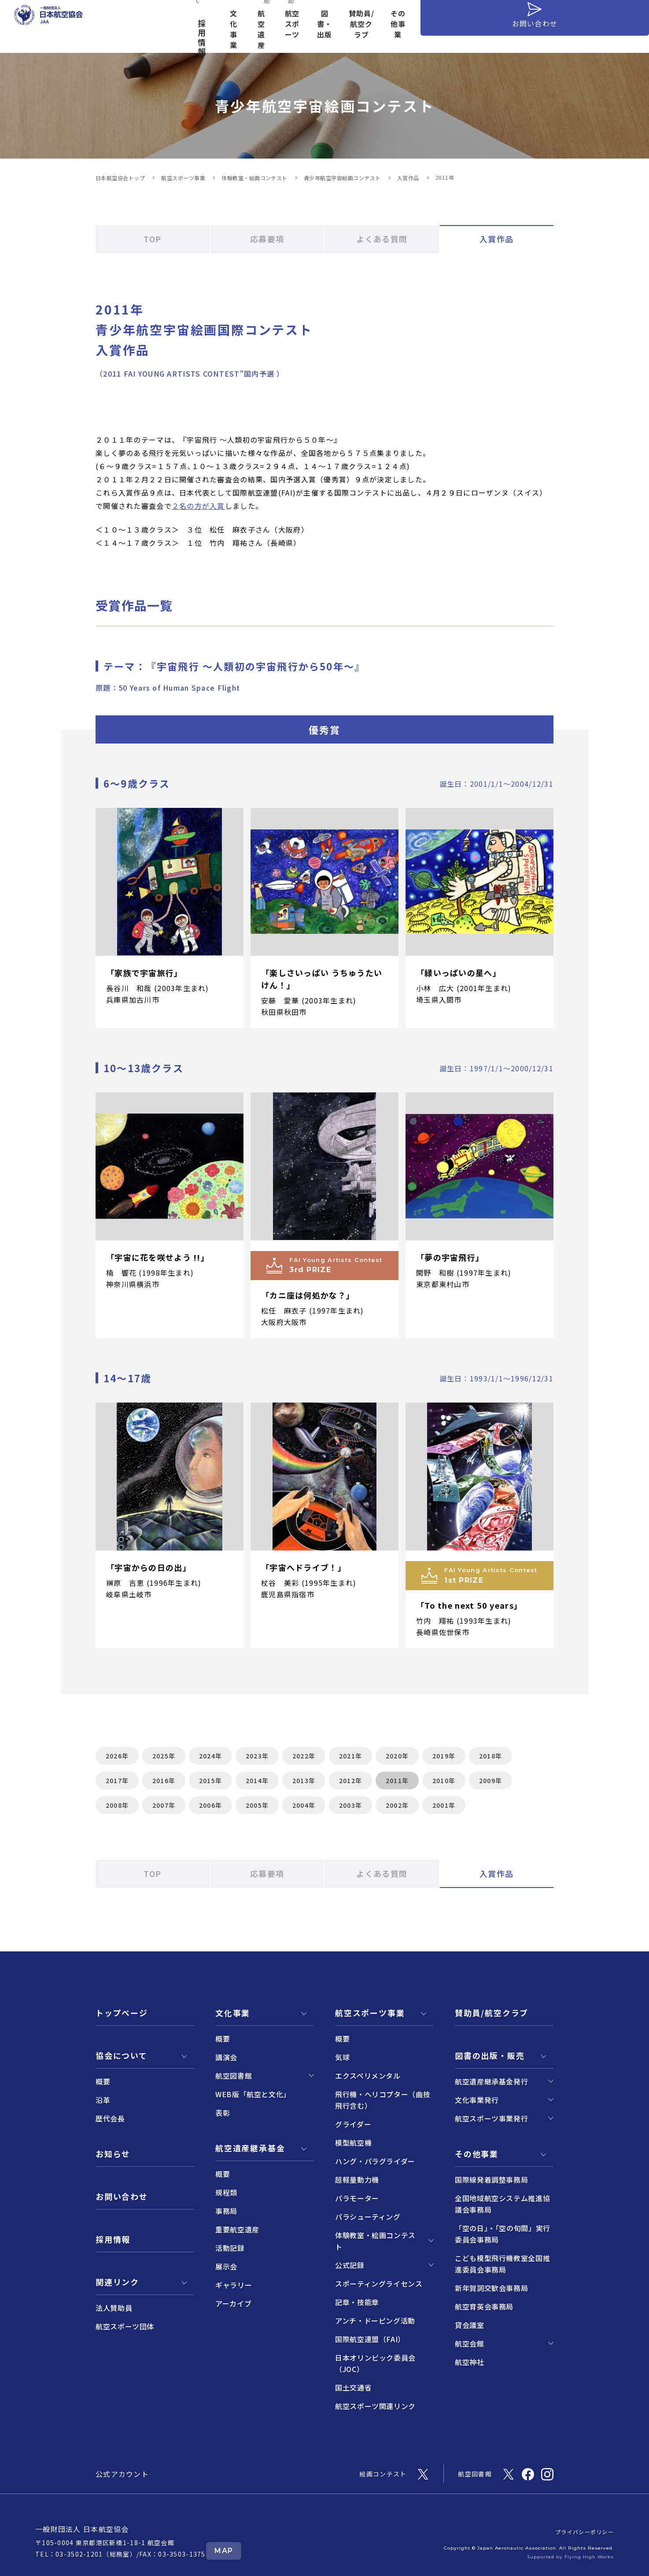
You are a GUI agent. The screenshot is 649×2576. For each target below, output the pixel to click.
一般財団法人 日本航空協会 (82, 2529)
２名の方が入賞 (198, 505)
